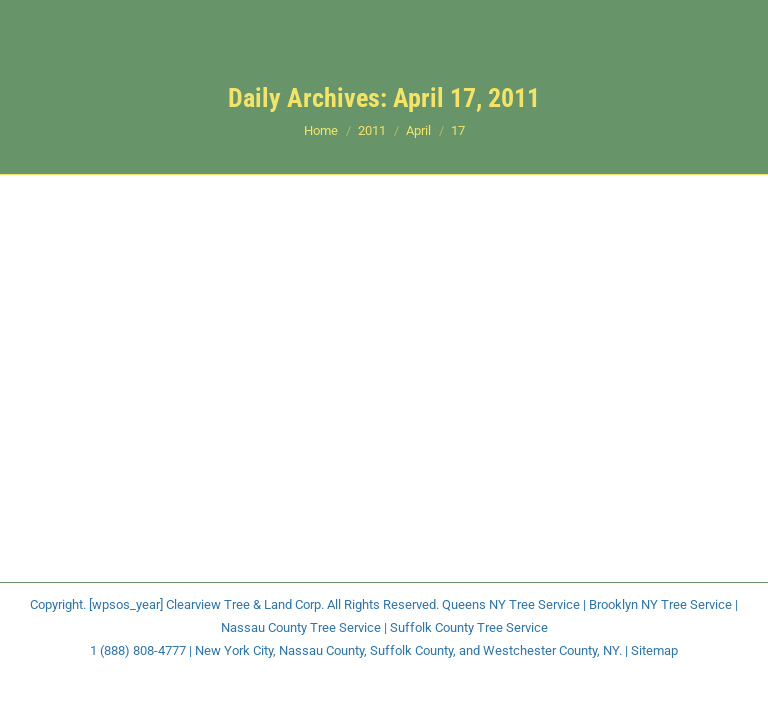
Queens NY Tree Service (511, 604)
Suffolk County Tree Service (469, 627)
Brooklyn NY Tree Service (660, 604)
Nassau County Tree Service (301, 627)
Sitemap (654, 650)
